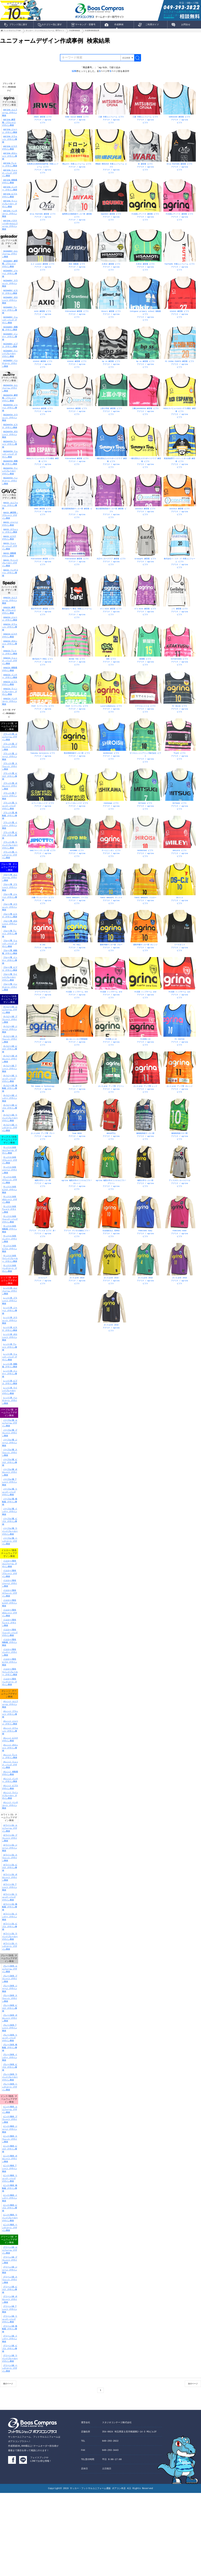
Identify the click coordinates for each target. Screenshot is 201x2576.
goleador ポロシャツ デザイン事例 (10, 305)
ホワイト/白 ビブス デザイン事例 (9, 1942)
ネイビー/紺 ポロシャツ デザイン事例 (9, 1068)
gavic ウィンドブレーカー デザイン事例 (10, 569)
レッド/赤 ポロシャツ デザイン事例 (9, 1349)
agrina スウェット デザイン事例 (9, 143)
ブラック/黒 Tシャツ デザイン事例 (9, 804)
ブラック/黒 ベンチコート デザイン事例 (9, 863)
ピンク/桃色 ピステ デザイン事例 (9, 2166)
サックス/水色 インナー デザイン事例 (9, 1249)
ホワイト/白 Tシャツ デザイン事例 (9, 1903)
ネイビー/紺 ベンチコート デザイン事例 (9, 1137)
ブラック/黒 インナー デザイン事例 (9, 833)
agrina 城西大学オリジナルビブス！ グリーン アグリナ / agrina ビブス (111, 1179)
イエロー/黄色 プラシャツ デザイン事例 (9, 1587)
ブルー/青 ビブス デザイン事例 (9, 978)
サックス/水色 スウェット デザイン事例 (9, 1190)
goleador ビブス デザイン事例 (10, 350)
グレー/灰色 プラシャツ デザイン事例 (9, 1995)
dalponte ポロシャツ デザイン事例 (10, 440)
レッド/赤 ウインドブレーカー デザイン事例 (9, 1402)
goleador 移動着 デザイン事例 (10, 333)
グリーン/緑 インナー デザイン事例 (9, 2357)
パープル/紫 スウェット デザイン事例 (9, 1465)
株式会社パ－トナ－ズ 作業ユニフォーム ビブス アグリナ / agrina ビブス (179, 561)
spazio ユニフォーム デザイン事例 (9, 607)
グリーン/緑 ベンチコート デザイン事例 (9, 2387)
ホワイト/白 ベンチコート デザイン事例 (9, 1962)
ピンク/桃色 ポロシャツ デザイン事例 (9, 2176)
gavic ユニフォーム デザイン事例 (10, 511)
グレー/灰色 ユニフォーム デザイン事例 (9, 1985)
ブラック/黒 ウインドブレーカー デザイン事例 (10, 853)
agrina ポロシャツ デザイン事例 (9, 160)
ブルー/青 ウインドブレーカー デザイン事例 (9, 986)
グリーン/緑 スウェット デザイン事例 (9, 2298)
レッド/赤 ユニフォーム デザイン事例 (9, 1303)
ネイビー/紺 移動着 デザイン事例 (9, 1098)
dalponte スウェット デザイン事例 (10, 423)
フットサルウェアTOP (12, 31)
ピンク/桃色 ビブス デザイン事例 (9, 2225)
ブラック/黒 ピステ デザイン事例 (9, 784)
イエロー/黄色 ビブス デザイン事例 (9, 1676)
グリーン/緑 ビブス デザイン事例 (9, 2367)
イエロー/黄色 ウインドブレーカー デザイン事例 (10, 1685)
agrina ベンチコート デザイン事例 (9, 217)
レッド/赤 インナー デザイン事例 (9, 1385)
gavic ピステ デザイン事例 (9, 544)
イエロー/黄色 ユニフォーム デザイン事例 (9, 1577)
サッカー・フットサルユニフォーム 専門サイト (45, 31)
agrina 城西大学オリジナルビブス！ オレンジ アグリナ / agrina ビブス (77, 1179)
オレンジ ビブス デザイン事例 (10, 1802)
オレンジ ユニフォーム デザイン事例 (10, 1719)
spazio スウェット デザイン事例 (9, 634)
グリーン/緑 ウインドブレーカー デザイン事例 (10, 2377)
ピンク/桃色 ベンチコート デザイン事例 (9, 2245)
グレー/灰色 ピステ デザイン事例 (9, 2025)
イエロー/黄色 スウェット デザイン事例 (9, 1607)
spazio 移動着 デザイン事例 (9, 676)
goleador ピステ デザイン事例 (10, 296)
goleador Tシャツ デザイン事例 (9, 315)
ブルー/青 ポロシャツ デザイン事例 (9, 933)
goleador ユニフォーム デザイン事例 (10, 258)
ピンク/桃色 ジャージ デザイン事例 (9, 2147)
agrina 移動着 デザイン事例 (9, 185)
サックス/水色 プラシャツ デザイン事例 (9, 1171)
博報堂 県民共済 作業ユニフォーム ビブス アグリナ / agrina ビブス (111, 169)
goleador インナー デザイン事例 (10, 341)
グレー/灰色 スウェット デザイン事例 (9, 2015)
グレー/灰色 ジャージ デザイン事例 (9, 2005)
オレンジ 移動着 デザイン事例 (10, 1788)
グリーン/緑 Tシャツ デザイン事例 (9, 2328)
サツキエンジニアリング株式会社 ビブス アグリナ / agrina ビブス (145, 755)
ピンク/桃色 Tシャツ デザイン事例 (9, 2186)
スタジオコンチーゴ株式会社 (117, 2441)
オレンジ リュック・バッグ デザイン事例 (10, 1779)
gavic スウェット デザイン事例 (10, 537)
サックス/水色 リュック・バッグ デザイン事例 (10, 1230)
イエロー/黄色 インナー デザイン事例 (9, 1666)
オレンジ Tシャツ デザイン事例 (9, 1771)
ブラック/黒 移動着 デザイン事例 (9, 823)
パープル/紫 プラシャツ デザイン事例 (9, 1445)
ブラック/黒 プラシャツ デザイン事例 (9, 754)
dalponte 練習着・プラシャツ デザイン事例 (10, 403)
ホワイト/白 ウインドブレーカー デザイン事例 (10, 1952)
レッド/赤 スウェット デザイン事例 (9, 1332)
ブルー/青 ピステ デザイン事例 (9, 924)
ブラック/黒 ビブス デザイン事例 (9, 843)
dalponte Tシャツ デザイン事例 (9, 449)
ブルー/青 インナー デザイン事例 (9, 969)
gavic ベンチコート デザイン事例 (10, 579)
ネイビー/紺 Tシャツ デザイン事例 (9, 1078)
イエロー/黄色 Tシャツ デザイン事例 (9, 1636)
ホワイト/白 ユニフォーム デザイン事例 (9, 1844)
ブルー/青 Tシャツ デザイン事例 (9, 942)
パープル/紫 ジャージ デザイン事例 (9, 1455)
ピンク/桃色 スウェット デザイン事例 (9, 2156)
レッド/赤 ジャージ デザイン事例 (9, 1322)
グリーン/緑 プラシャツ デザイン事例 (9, 2278)
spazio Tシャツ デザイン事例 (9, 659)
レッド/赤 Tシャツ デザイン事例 (9, 1359)
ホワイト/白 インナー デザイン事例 (9, 1932)
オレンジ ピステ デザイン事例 (10, 1754)
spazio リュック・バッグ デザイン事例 (9, 668)
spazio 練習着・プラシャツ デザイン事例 (9, 617)
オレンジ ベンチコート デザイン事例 (10, 1820)
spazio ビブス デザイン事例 (9, 690)
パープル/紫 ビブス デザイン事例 (9, 1534)
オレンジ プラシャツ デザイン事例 (10, 1729)
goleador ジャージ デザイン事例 (10, 278)
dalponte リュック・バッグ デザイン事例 (10, 459)
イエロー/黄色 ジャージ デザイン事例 (9, 1597)
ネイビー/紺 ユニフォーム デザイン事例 (9, 1019)
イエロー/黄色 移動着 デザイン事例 (9, 1656)
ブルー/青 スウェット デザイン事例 (9, 916)
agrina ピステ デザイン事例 (9, 151)
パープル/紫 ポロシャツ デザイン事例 (9, 1485)
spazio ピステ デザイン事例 (9, 642)
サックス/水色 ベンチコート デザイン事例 (9, 1279)
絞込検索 (126, 59)
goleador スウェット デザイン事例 (10, 288)
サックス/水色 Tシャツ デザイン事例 (9, 1220)
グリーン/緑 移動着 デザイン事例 (9, 2347)
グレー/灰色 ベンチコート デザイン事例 (9, 2103)
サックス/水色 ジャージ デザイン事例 (9, 1181)
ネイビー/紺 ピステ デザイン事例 (9, 1059)
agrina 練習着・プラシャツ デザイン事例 (9, 126)
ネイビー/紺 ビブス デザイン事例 (9, 1118)
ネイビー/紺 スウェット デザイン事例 (9, 1049)
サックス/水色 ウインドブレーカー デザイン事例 (10, 1269)
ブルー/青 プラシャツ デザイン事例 (9, 896)
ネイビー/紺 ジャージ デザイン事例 (9, 1039)
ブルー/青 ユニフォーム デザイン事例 (9, 886)
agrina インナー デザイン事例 (9, 192)
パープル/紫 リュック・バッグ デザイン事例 (9, 1504)
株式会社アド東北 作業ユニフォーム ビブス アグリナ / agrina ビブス (77, 611)
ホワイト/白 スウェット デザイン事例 (9, 1873)
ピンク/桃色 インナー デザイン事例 (9, 2216)
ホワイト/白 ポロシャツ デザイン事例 (9, 1893)
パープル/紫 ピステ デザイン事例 (9, 1475)
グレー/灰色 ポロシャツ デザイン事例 (9, 2035)
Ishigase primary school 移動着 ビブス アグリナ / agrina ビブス (145, 316)
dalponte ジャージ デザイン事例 (10, 413)
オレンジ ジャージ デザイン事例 (10, 1737)
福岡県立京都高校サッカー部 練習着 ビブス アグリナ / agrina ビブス (77, 219)
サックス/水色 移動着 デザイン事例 (9, 1240)
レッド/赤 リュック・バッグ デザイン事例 (9, 1369)
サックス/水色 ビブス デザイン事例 (9, 1259)
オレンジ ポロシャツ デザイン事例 (10, 1762)
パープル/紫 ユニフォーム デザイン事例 (9, 1436)
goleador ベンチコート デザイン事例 (10, 368)
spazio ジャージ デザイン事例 (9, 626)
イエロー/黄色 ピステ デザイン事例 (9, 1617)
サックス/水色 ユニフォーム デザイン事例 (9, 1161)
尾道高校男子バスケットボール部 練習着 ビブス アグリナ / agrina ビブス (179, 462)
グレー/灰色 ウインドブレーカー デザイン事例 (10, 2094)
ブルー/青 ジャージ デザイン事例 (9, 906)
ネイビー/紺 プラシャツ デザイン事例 (9, 1029)
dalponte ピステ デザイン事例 (10, 431)
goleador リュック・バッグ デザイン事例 (10, 324)
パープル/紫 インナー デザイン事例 (9, 1524)
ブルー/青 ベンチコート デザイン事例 (9, 996)
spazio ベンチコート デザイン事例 (9, 708)
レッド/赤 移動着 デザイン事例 (9, 1377)
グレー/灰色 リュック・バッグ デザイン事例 (9, 2054)
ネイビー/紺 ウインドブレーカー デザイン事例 (10, 1127)
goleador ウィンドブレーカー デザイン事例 (10, 358)
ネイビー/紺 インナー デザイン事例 (9, 1108)
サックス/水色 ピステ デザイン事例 (9, 1200)
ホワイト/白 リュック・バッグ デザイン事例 (9, 1913)
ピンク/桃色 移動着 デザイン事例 (9, 2206)
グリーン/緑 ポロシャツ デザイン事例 (9, 2318)
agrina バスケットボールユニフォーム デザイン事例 (10, 228)
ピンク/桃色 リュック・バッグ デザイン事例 (9, 2196)
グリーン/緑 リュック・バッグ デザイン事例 (9, 2337)
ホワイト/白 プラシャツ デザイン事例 (9, 1854)
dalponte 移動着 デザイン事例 (10, 468)
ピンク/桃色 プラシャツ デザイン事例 (9, 2137)
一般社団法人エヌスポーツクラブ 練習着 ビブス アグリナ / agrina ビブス (111, 462)
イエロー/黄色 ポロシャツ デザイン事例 (9, 1626)
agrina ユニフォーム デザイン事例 (9, 116)
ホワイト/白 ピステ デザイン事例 (9, 1883)
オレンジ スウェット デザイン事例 (10, 1746)
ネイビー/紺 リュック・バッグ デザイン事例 (9, 1088)
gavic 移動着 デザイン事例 (9, 560)
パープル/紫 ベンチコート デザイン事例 (9, 1554)
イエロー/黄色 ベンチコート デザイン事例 (9, 1695)
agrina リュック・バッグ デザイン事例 (9, 176)
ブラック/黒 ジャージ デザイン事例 (9, 764)
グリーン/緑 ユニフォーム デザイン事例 (9, 2268)
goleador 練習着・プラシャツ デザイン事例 (10, 268)
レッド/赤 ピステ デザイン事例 (9, 1341)
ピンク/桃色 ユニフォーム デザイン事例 (9, 2127)
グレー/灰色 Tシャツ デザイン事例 (9, 2044)
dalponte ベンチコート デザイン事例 (10, 486)
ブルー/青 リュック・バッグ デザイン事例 (9, 952)
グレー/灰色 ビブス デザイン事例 (9, 2084)
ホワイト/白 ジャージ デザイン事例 (9, 1863)
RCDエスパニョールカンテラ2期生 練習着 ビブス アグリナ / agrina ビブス (179, 412)
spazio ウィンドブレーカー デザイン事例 (9, 698)
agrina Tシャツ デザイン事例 (9, 168)
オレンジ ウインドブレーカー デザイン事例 (10, 1810)
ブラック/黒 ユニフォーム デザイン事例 (9, 745)
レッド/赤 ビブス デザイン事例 (9, 1394)
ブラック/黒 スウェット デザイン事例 (9, 774)
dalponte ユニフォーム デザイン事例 (10, 393)
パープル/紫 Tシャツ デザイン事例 (9, 1495)
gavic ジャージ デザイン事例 (10, 530)
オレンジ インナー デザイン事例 (10, 1795)
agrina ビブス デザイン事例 (9, 199)
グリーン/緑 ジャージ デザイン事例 (9, 2288)
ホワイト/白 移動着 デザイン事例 (9, 1922)
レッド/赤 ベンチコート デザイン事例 (9, 1412)
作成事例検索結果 (92, 31)
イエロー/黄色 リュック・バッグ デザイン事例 (10, 1646)
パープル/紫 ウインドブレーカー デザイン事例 (10, 1544)
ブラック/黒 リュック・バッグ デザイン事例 (9, 813)
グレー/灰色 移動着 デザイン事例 (9, 2064)
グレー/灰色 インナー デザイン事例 (9, 2074)
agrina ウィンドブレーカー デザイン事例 (9, 207)
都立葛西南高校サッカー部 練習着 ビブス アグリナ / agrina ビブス (77, 512)
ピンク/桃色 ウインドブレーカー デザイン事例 (10, 2235)
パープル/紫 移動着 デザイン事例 (9, 1514)
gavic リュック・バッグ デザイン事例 (9, 552)
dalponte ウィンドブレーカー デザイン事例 (10, 476)
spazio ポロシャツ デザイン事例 (9, 651)
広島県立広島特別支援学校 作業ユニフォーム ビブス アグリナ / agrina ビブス (42, 169)
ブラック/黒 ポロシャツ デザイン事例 (9, 794)
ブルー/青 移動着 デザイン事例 (9, 961)
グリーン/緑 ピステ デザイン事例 (9, 2308)
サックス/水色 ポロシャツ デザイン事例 (9, 1210)
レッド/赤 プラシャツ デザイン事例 (9, 1312)
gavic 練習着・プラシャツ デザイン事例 (10, 521)
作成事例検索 (74, 31)
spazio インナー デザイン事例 (9, 683)
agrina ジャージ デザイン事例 (9, 134)
